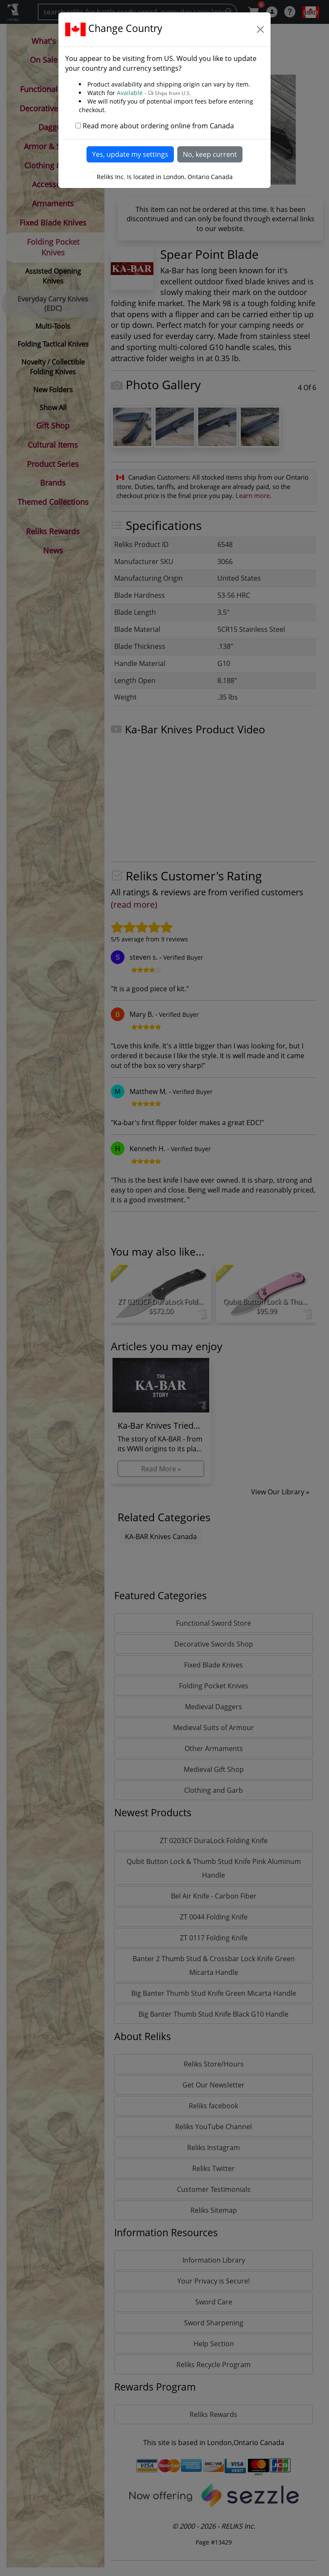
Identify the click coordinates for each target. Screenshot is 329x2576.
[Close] (260, 29)
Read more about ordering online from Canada (158, 125)
